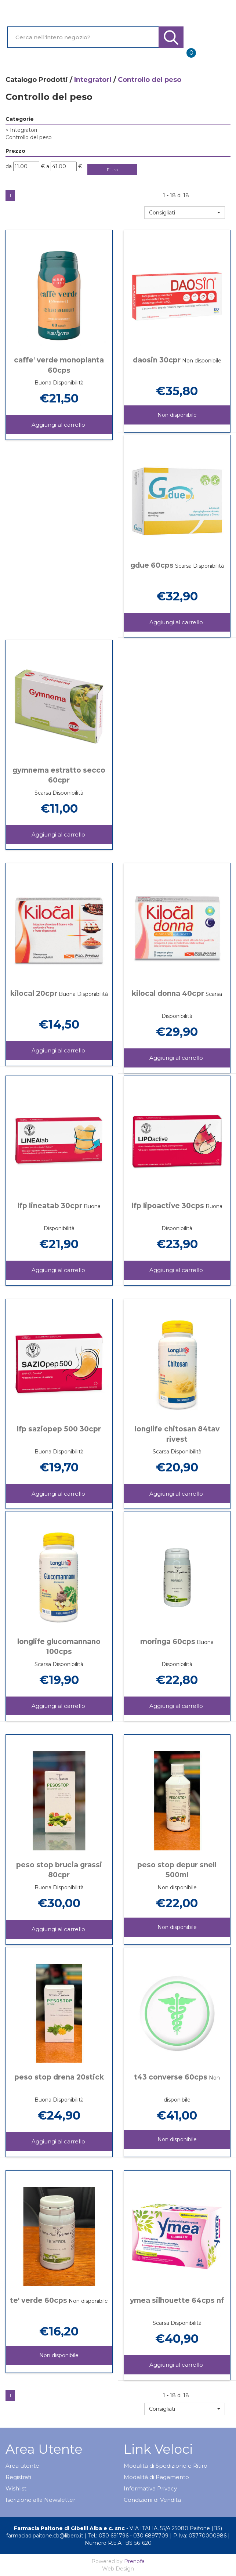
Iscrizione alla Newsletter (40, 2499)
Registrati (18, 2477)
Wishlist (16, 2488)
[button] (184, 212)
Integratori (93, 80)
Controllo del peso (29, 137)
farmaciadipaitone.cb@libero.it (44, 2535)
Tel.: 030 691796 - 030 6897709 (128, 2535)
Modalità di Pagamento (156, 2477)
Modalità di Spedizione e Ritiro (165, 2465)
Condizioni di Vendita (152, 2499)
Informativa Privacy (150, 2488)
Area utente (22, 2465)
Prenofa (134, 2561)
